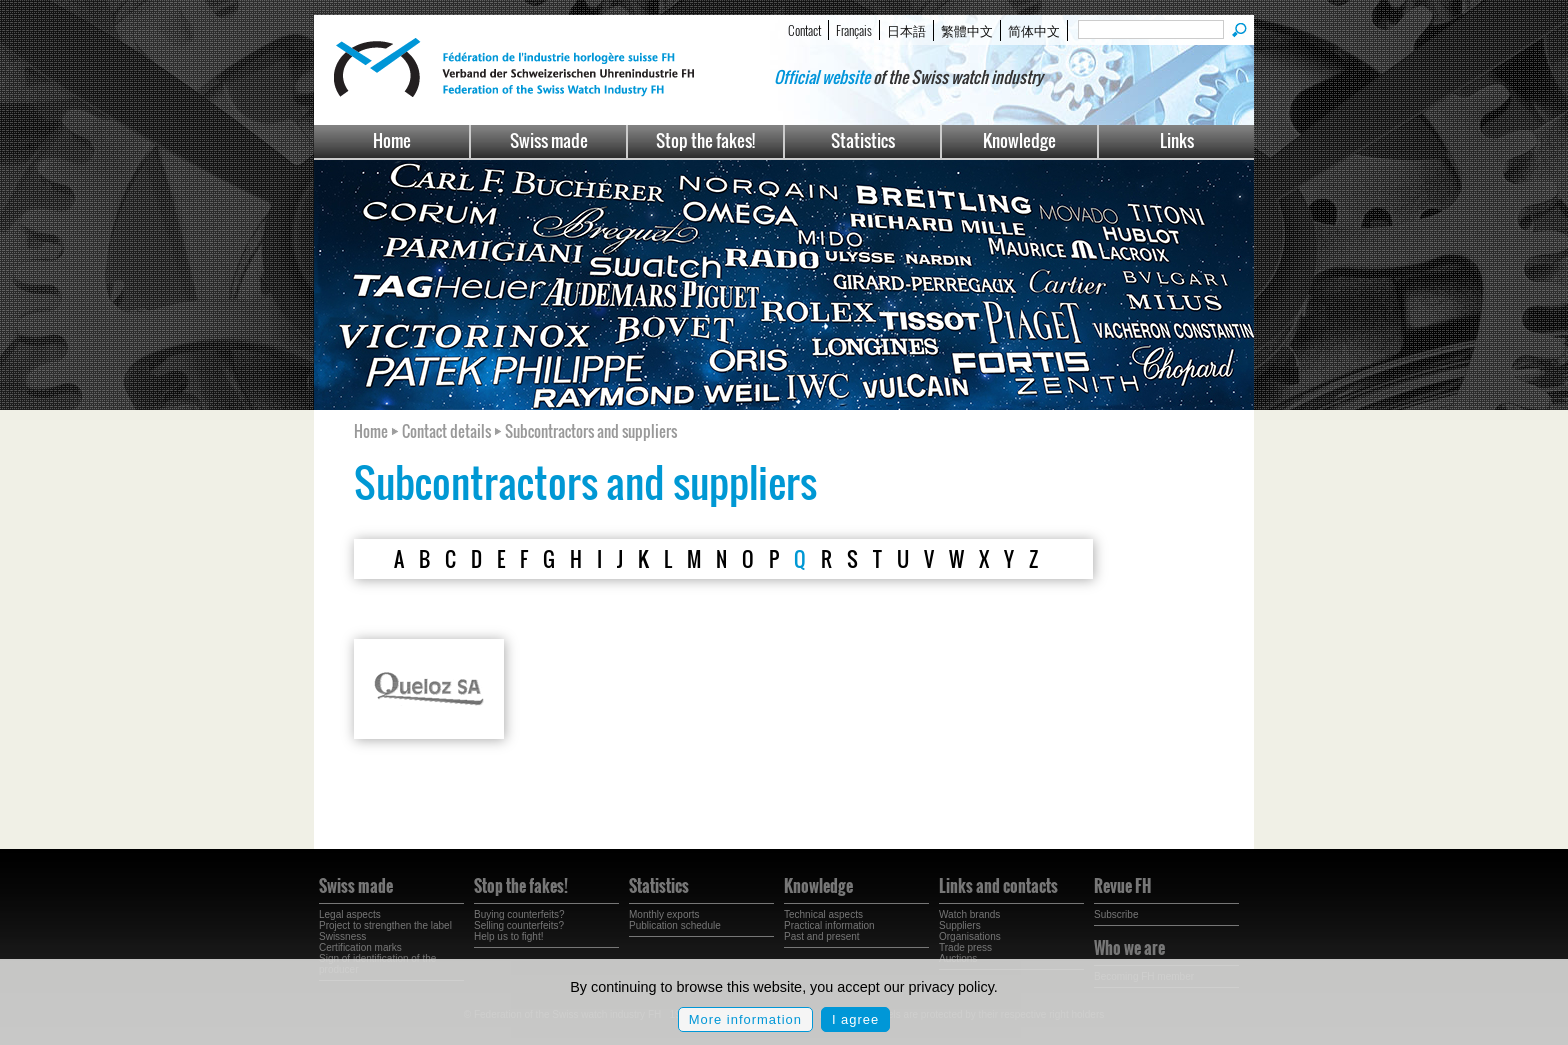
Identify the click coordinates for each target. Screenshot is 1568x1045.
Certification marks (360, 947)
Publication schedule (675, 925)
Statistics (863, 140)
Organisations (970, 936)
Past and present (822, 936)
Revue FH (1122, 886)
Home (392, 140)
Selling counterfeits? (519, 925)
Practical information (829, 925)
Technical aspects (823, 914)
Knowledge (1019, 140)
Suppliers (960, 925)
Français (854, 30)
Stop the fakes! (705, 140)
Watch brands (969, 914)
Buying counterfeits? (519, 914)
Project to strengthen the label (385, 925)
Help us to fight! (508, 936)
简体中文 (1034, 30)
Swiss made (549, 140)
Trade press (965, 947)
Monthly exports (664, 914)
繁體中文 (967, 30)
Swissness (342, 936)
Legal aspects (350, 914)
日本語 (906, 30)
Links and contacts (998, 886)
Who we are (1129, 948)
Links (1177, 140)
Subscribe (1116, 914)
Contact (804, 30)
